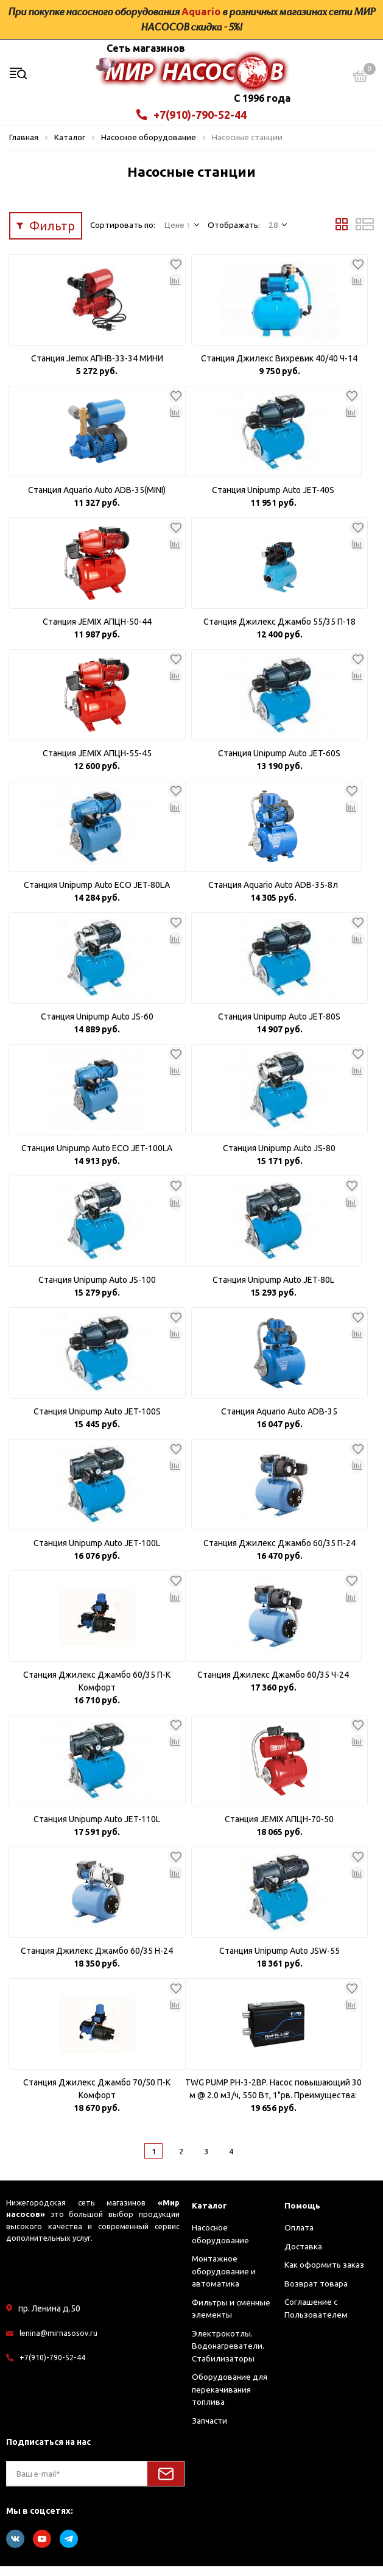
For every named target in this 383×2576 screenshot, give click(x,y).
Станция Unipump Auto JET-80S (279, 1026)
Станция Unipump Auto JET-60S (279, 763)
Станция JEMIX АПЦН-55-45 (97, 763)
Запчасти (209, 2430)
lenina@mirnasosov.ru (58, 2342)
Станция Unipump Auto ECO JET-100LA (96, 1158)
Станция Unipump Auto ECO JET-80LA (97, 894)
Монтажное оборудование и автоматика (224, 2280)
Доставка (303, 2255)
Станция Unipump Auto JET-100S (97, 1421)
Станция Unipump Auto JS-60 (97, 1026)
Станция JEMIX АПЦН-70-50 (279, 1829)
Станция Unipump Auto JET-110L (96, 1829)
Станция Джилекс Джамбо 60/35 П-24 (279, 1553)
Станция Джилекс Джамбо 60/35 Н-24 (97, 1960)
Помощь (303, 2214)
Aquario (200, 11)
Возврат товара (316, 2292)
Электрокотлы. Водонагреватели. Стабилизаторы (228, 2355)
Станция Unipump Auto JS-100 (97, 1289)
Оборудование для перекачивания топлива (229, 2399)
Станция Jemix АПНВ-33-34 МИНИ (97, 368)
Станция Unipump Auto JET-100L (96, 1553)
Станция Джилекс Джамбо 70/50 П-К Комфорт (96, 2098)
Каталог (211, 2214)
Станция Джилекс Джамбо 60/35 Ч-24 (273, 1684)
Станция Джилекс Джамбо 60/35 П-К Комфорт (96, 1691)
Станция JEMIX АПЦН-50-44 (97, 631)
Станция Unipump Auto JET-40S (273, 500)
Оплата (299, 2237)
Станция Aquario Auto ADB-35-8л (273, 894)
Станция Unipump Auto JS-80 (279, 1158)
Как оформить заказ (324, 2274)
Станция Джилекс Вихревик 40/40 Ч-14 (279, 368)
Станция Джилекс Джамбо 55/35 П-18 (279, 631)
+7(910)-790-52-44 (191, 124)
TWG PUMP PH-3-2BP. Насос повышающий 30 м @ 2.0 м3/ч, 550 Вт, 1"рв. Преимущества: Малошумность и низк (273, 2099)
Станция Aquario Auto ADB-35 (279, 1421)
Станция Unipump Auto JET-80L (273, 1289)
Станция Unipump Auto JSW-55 (279, 1960)
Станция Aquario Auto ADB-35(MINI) (97, 500)
